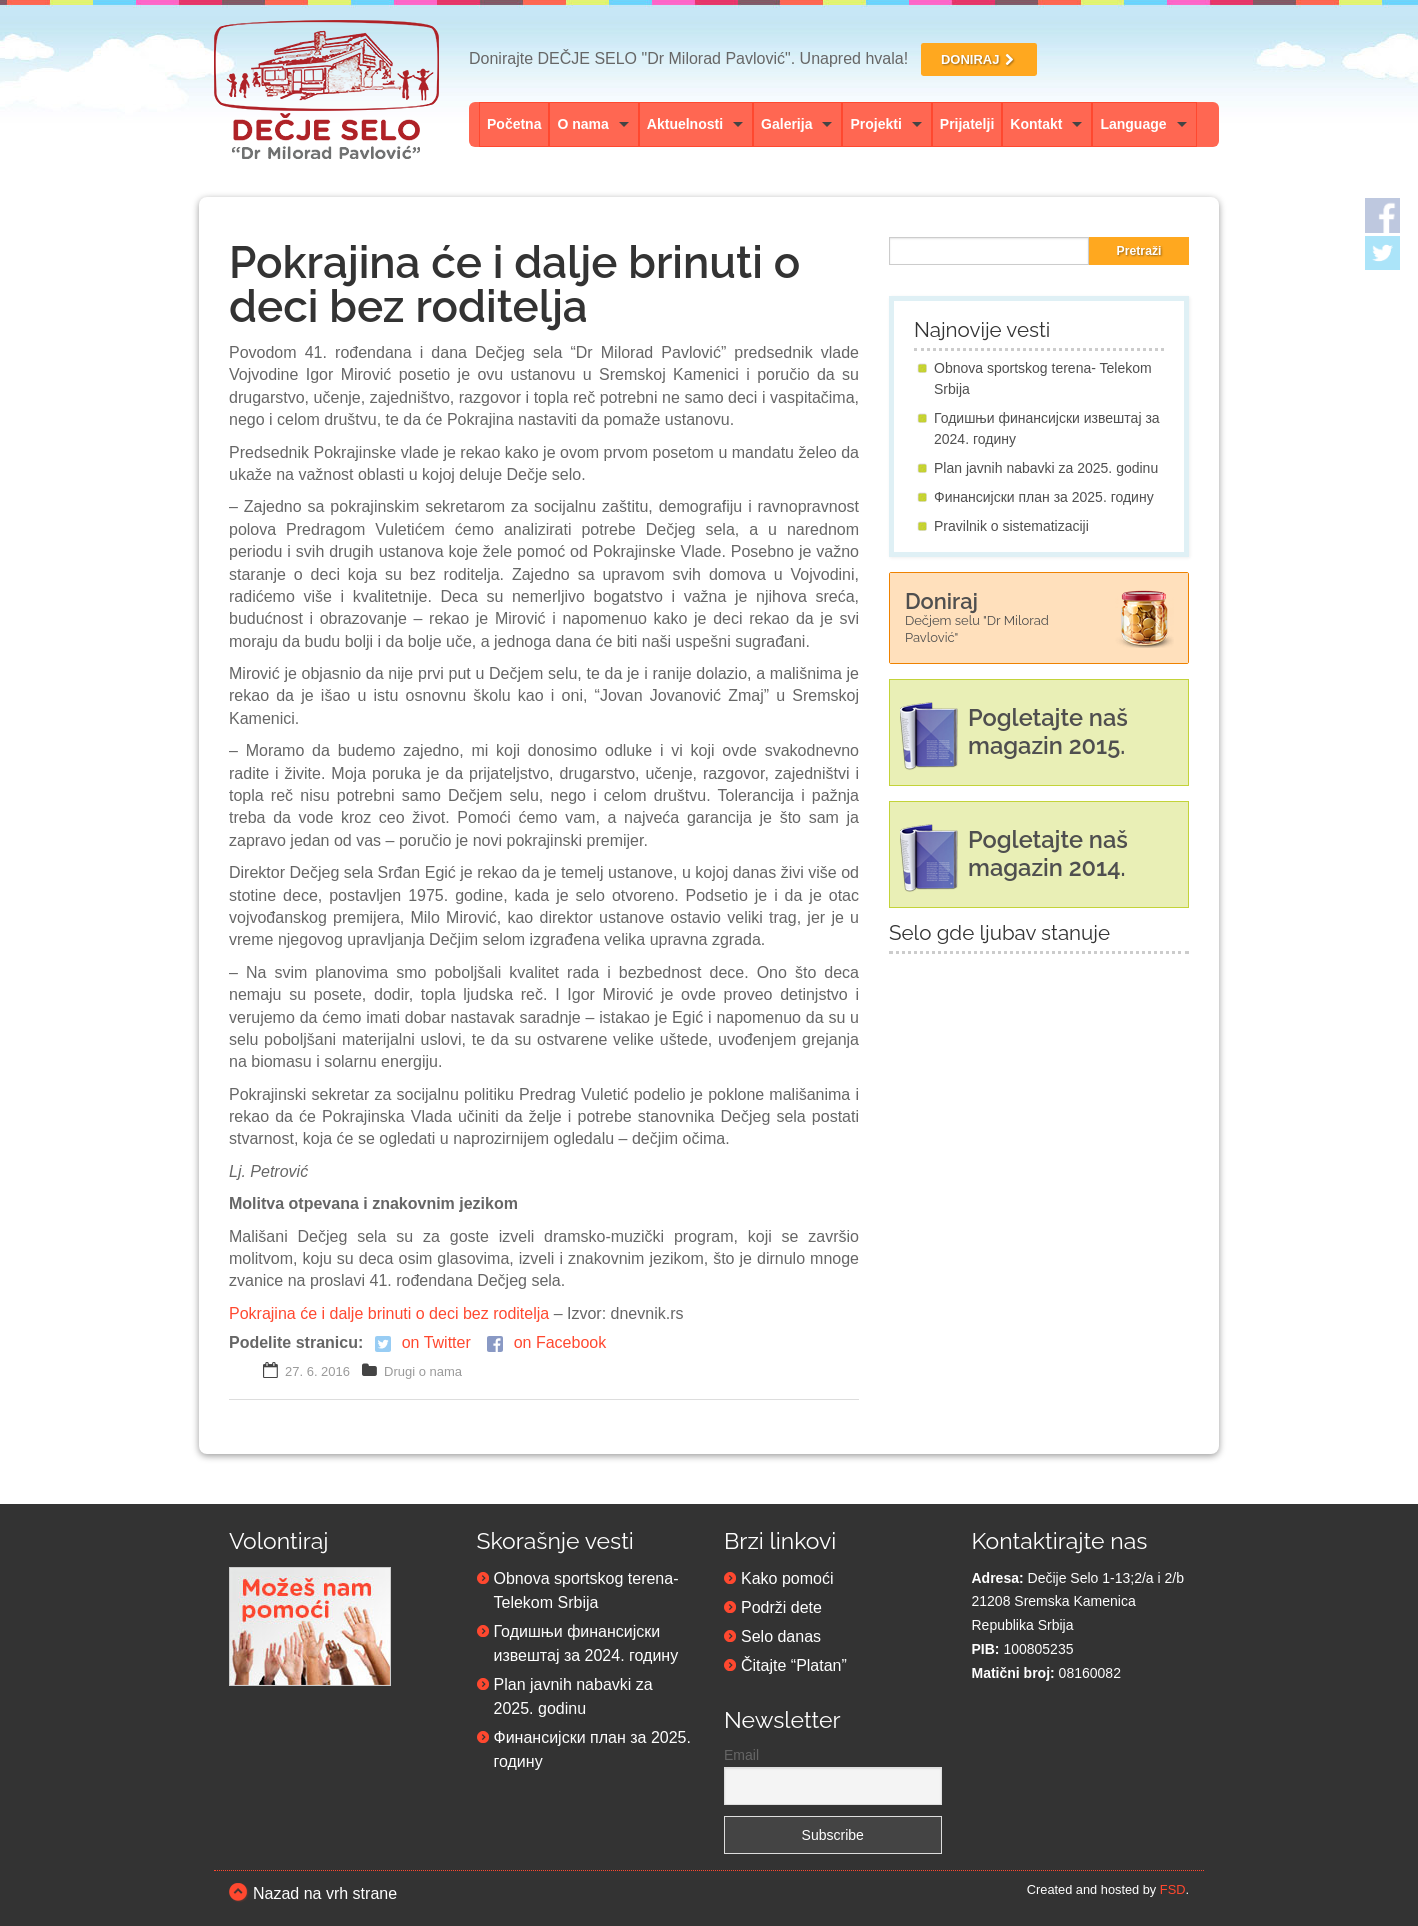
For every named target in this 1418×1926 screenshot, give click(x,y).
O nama (582, 124)
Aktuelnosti (685, 124)
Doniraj (977, 616)
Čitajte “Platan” (794, 1665)
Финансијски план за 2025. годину (1044, 497)
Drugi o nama (423, 1371)
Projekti (875, 124)
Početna (514, 124)
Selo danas (781, 1636)
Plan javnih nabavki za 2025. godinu (1046, 468)
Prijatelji (967, 124)
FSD (1173, 1889)
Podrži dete (781, 1607)
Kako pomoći (787, 1578)
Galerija (786, 124)
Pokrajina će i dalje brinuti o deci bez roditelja (389, 1313)
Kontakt (1036, 124)
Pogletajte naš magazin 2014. (1048, 854)
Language (1133, 124)
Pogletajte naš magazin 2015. (1048, 732)
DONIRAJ (979, 59)
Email (741, 1755)
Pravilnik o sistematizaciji (1011, 526)
